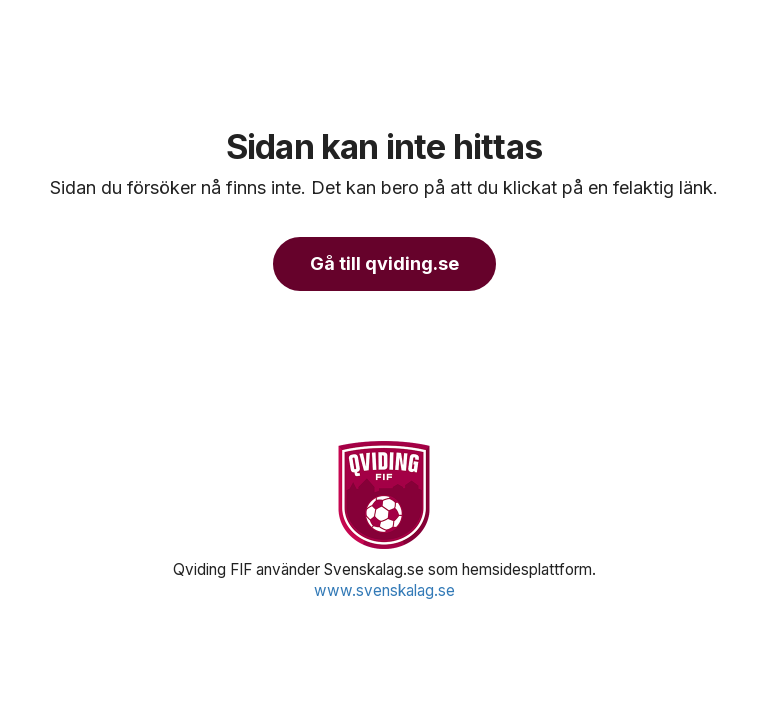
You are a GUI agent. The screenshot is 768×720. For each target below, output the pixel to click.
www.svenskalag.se (384, 590)
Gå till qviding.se (384, 263)
